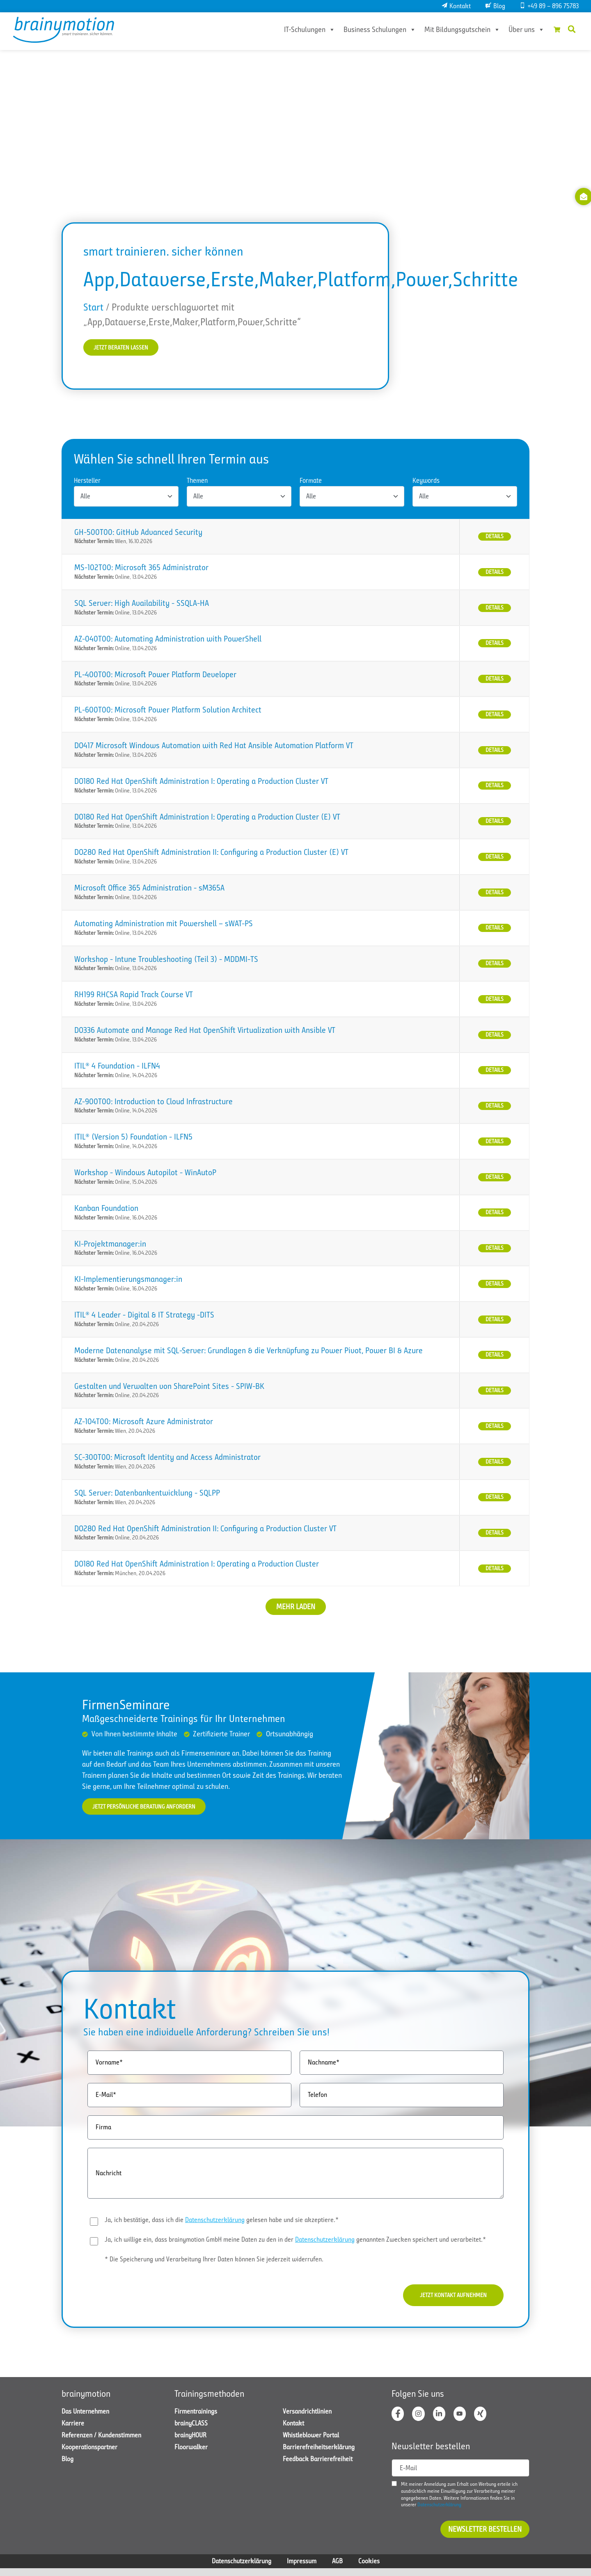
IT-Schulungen (298, 29)
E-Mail (408, 2475)
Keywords (426, 482)
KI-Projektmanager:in (110, 1245)
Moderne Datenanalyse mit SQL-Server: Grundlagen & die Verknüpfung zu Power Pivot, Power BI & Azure (248, 1352)
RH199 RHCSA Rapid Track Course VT (133, 996)
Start (93, 307)
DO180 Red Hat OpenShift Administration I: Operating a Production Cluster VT (201, 783)
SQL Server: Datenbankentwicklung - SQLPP (147, 1494)
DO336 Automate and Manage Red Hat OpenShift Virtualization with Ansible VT (204, 1032)
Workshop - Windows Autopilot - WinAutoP (145, 1174)
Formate (311, 482)
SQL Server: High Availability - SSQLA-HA (141, 605)
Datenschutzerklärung (215, 2223)
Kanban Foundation (106, 1210)
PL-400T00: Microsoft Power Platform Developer (155, 676)
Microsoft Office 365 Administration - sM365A (149, 889)
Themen (197, 482)
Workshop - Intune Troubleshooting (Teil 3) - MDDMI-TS (166, 961)
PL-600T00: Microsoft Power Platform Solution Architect (167, 711)
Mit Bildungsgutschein (451, 29)
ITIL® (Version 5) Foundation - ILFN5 (133, 1138)
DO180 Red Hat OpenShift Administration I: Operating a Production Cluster (196, 1565)
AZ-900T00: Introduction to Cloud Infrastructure (153, 1103)
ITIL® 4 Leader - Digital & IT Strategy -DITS (144, 1316)
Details (495, 537)
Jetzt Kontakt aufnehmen (444, 2299)
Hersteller (87, 482)
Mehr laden (295, 1608)
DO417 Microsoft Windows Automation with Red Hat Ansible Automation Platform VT (213, 747)
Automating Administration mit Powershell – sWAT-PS (163, 925)
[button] (572, 29)
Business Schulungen (368, 29)
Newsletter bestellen (485, 2537)
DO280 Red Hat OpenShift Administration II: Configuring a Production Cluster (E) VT (211, 854)
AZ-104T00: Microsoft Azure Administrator (143, 1423)
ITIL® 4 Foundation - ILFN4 (117, 1067)
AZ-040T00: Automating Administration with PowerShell (167, 640)
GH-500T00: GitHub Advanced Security (138, 534)
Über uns (515, 29)
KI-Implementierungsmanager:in (128, 1281)
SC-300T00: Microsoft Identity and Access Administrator (167, 1459)
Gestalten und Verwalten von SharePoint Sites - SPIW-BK (169, 1388)
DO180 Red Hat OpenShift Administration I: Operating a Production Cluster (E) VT (207, 818)
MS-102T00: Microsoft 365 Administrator (141, 569)
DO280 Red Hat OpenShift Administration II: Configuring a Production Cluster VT (205, 1530)
